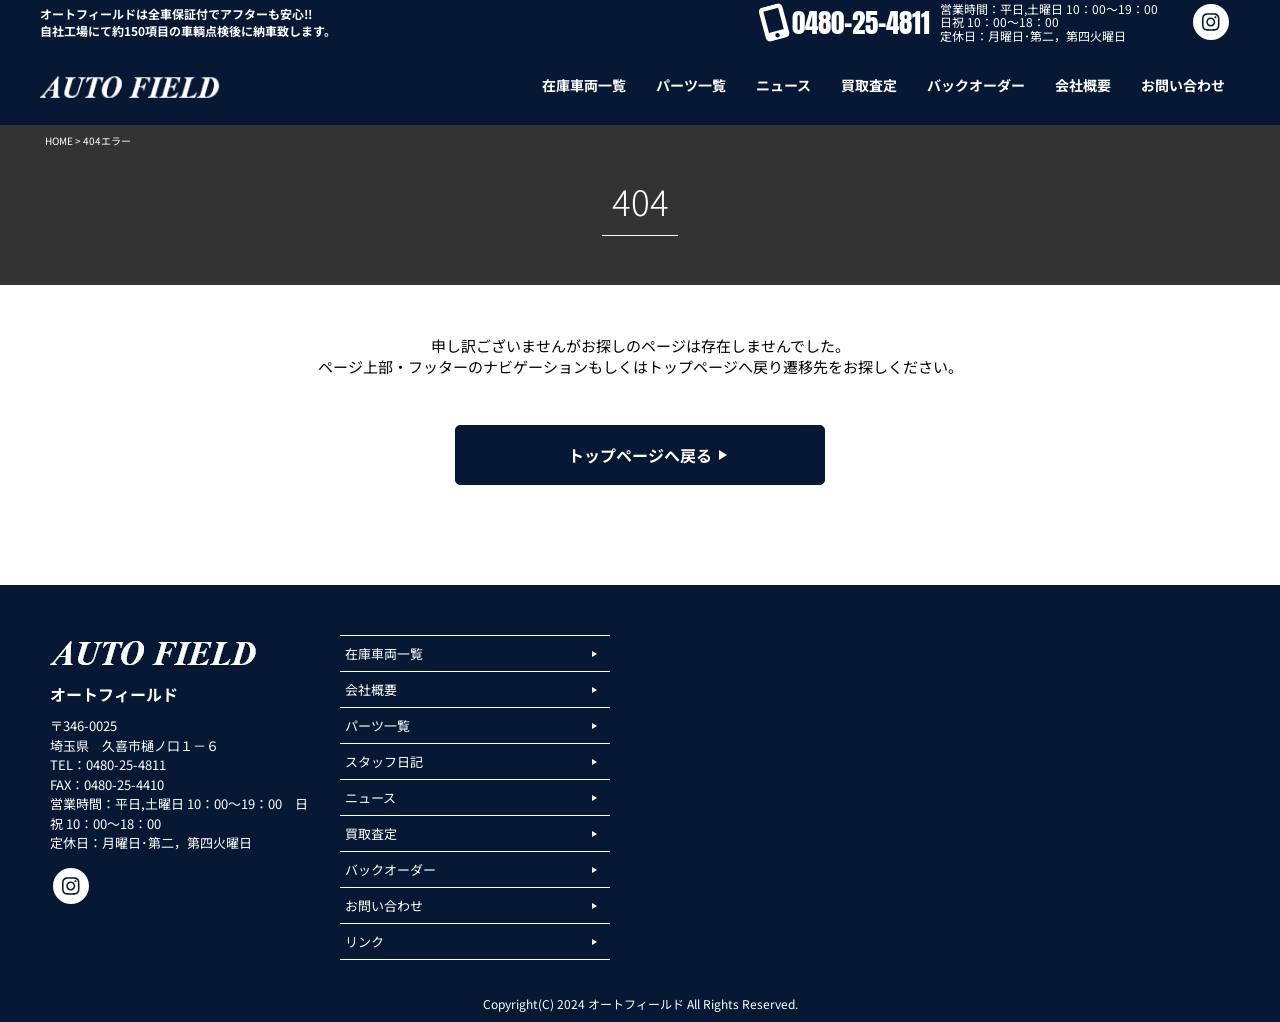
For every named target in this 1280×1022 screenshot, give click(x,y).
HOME (59, 140)
